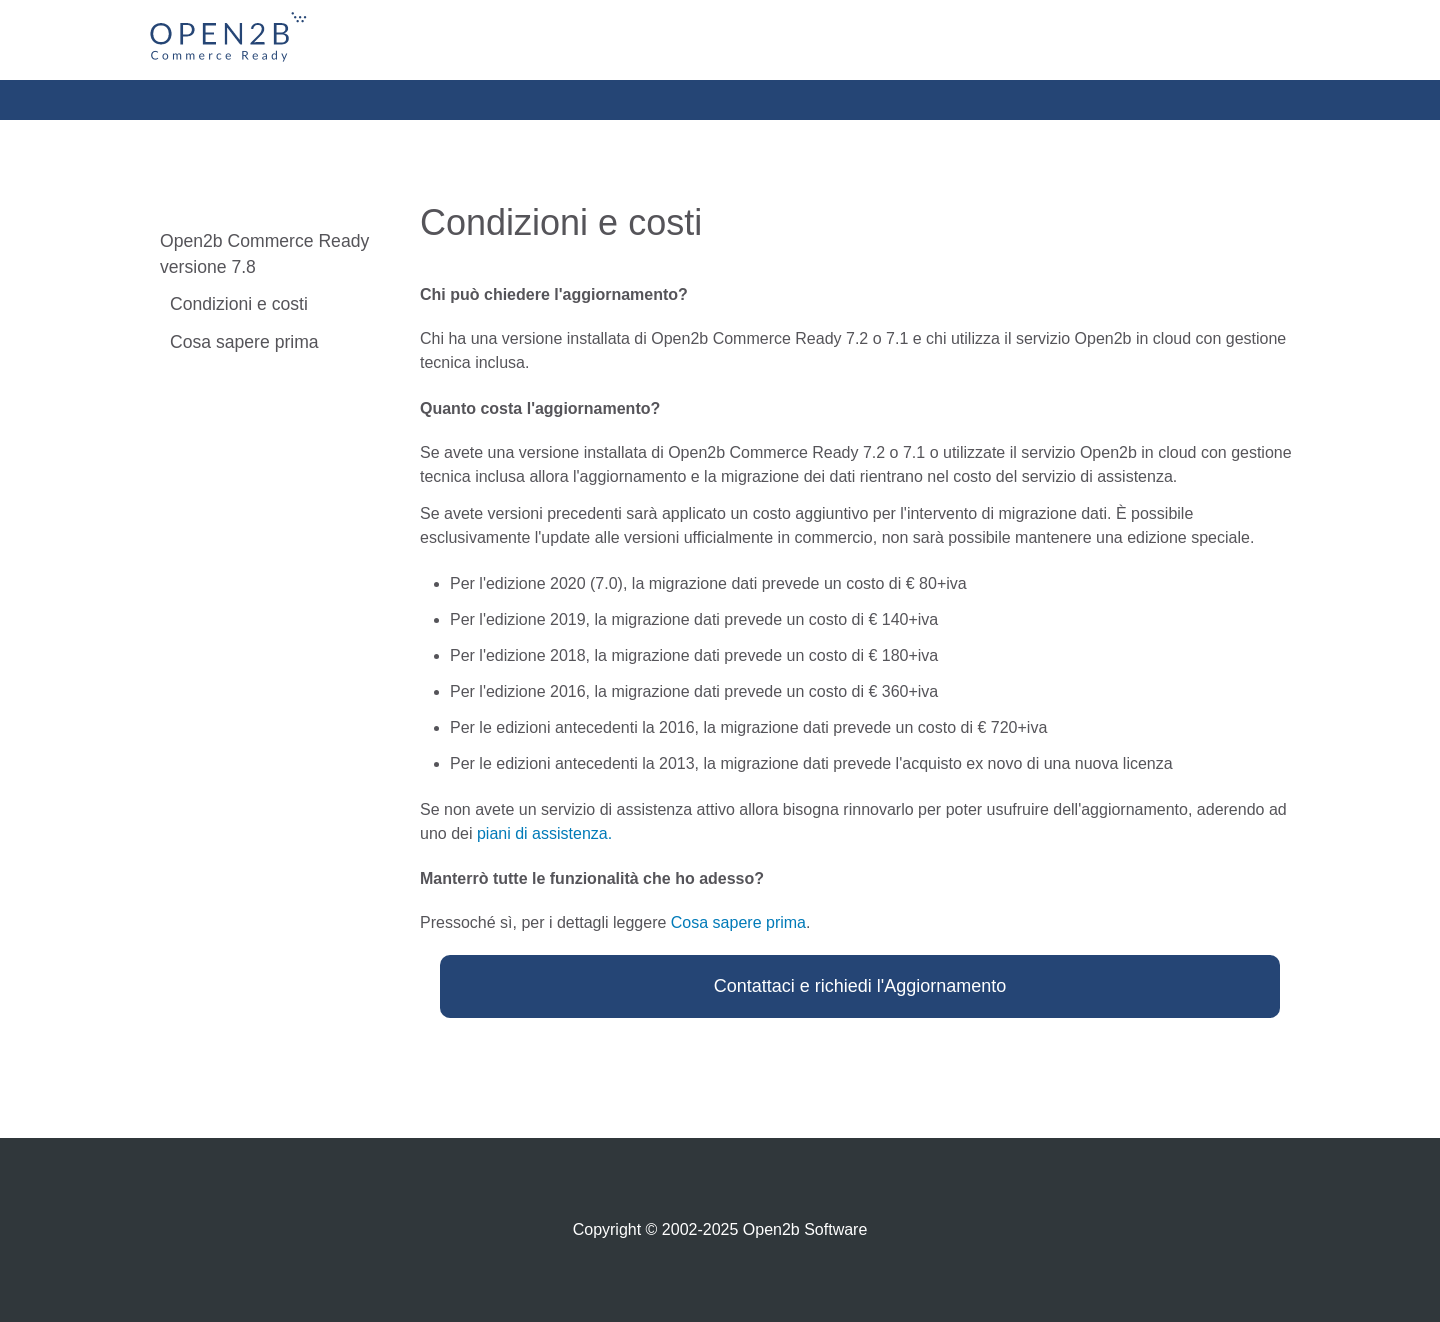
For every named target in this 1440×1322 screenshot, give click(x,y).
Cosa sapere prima (244, 342)
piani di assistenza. (544, 833)
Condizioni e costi (239, 304)
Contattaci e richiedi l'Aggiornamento (860, 986)
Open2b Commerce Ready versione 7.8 (264, 254)
